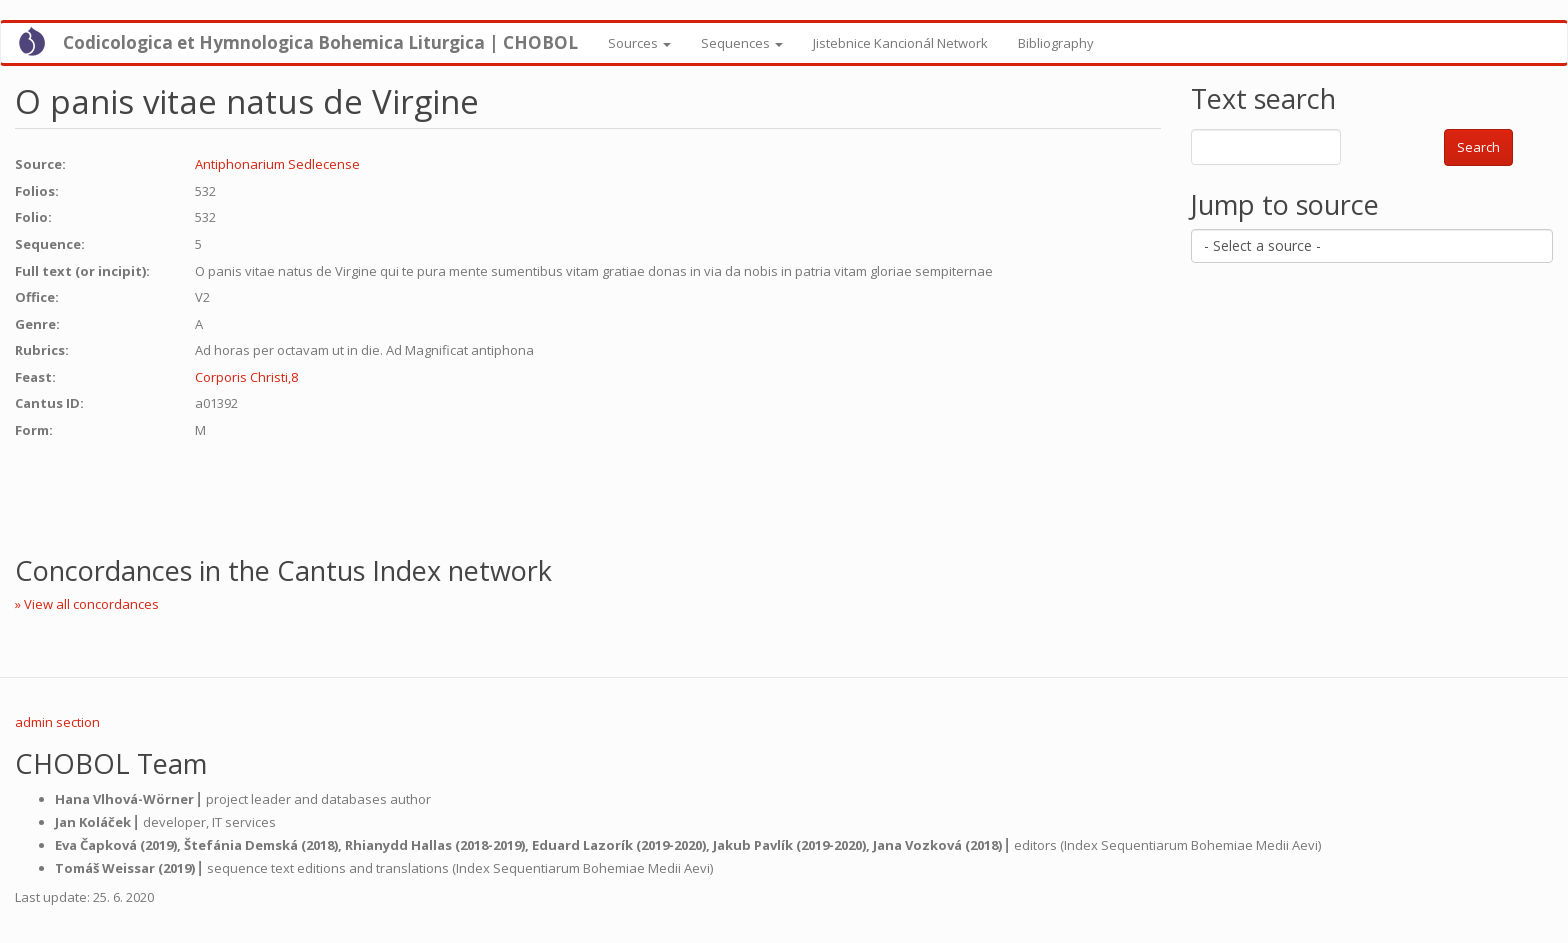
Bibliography (1056, 43)
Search (1478, 147)
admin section (57, 722)
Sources (639, 43)
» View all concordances (87, 604)
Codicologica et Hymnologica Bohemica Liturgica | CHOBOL (320, 42)
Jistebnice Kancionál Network (900, 43)
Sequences (742, 43)
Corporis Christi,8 (246, 377)
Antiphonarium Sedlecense (277, 164)
